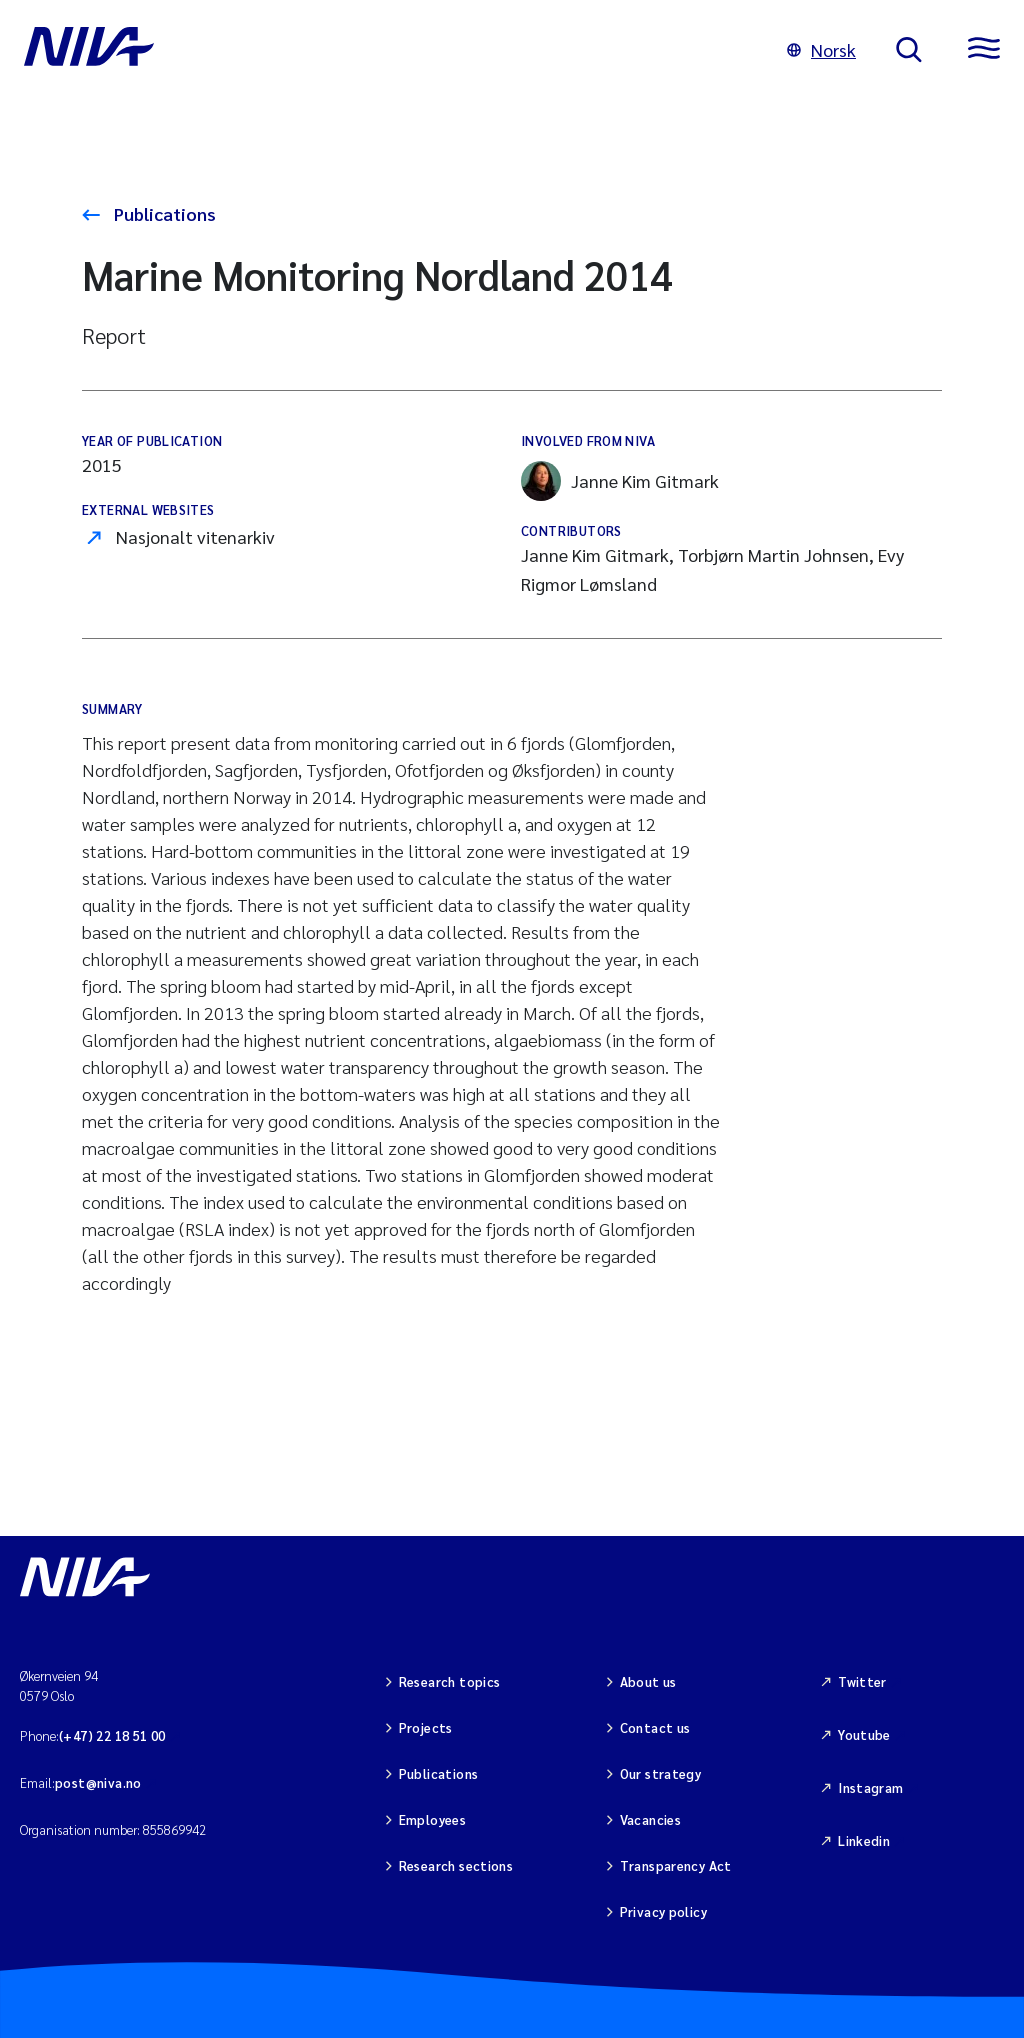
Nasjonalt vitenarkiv (195, 536)
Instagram (871, 1787)
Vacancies (651, 1819)
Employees (433, 1819)
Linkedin (864, 1840)
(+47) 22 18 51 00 (112, 1735)
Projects (426, 1727)
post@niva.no (98, 1782)
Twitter (862, 1681)
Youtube (864, 1734)
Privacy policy (663, 1911)
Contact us (655, 1727)
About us (648, 1681)
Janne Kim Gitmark (620, 481)
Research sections (456, 1865)
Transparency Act (676, 1865)
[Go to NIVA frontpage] (385, 50)
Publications (163, 213)
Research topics (450, 1681)
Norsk (821, 49)
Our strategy (661, 1773)
